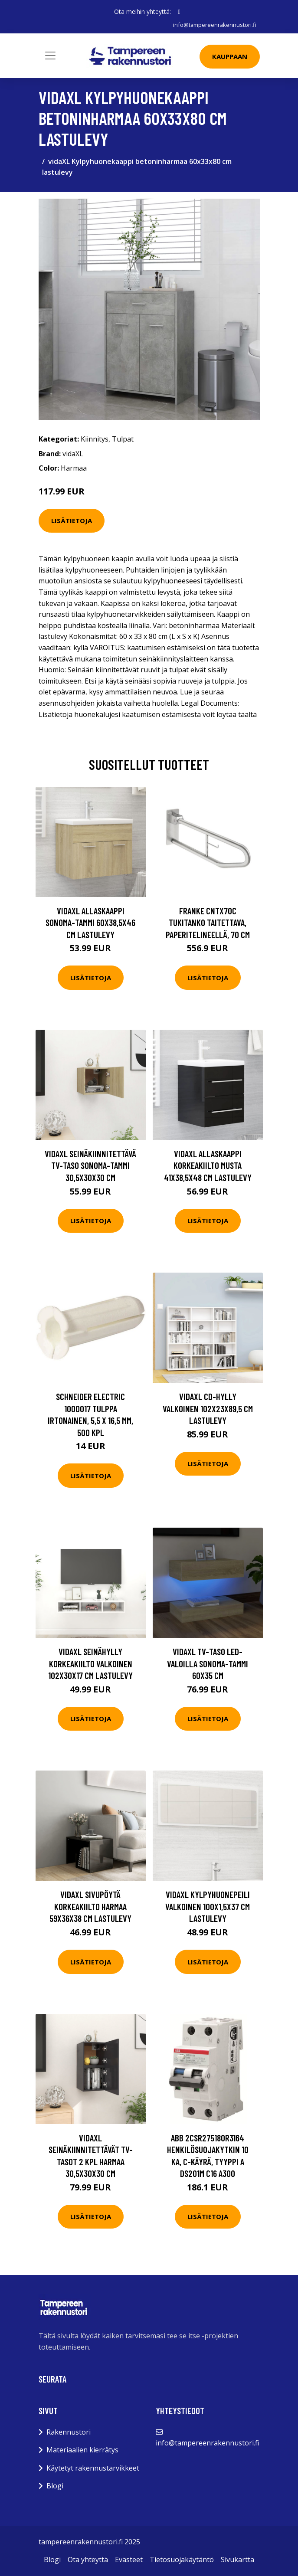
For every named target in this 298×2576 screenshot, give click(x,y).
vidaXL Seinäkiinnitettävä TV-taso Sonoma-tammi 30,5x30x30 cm (90, 1165)
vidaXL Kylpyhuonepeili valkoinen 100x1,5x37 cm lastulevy (207, 1906)
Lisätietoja (71, 520)
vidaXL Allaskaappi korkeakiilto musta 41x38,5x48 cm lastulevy (208, 1165)
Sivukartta (237, 2559)
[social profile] (178, 11)
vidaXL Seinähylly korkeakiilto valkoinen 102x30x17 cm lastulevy (90, 1663)
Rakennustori (68, 2432)
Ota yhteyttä (88, 2559)
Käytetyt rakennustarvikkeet (92, 2468)
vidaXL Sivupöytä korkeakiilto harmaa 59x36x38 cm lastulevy (90, 1906)
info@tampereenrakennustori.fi (212, 24)
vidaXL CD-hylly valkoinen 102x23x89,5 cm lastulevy (208, 1408)
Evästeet (129, 2559)
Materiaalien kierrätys (82, 2450)
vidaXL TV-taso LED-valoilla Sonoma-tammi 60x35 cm (207, 1663)
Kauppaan (229, 56)
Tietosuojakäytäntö (182, 2559)
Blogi (54, 2486)
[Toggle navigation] (50, 55)
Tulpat (123, 439)
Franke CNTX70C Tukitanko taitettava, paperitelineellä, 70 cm (208, 922)
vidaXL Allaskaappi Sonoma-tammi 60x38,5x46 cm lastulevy (90, 922)
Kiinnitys (94, 439)
